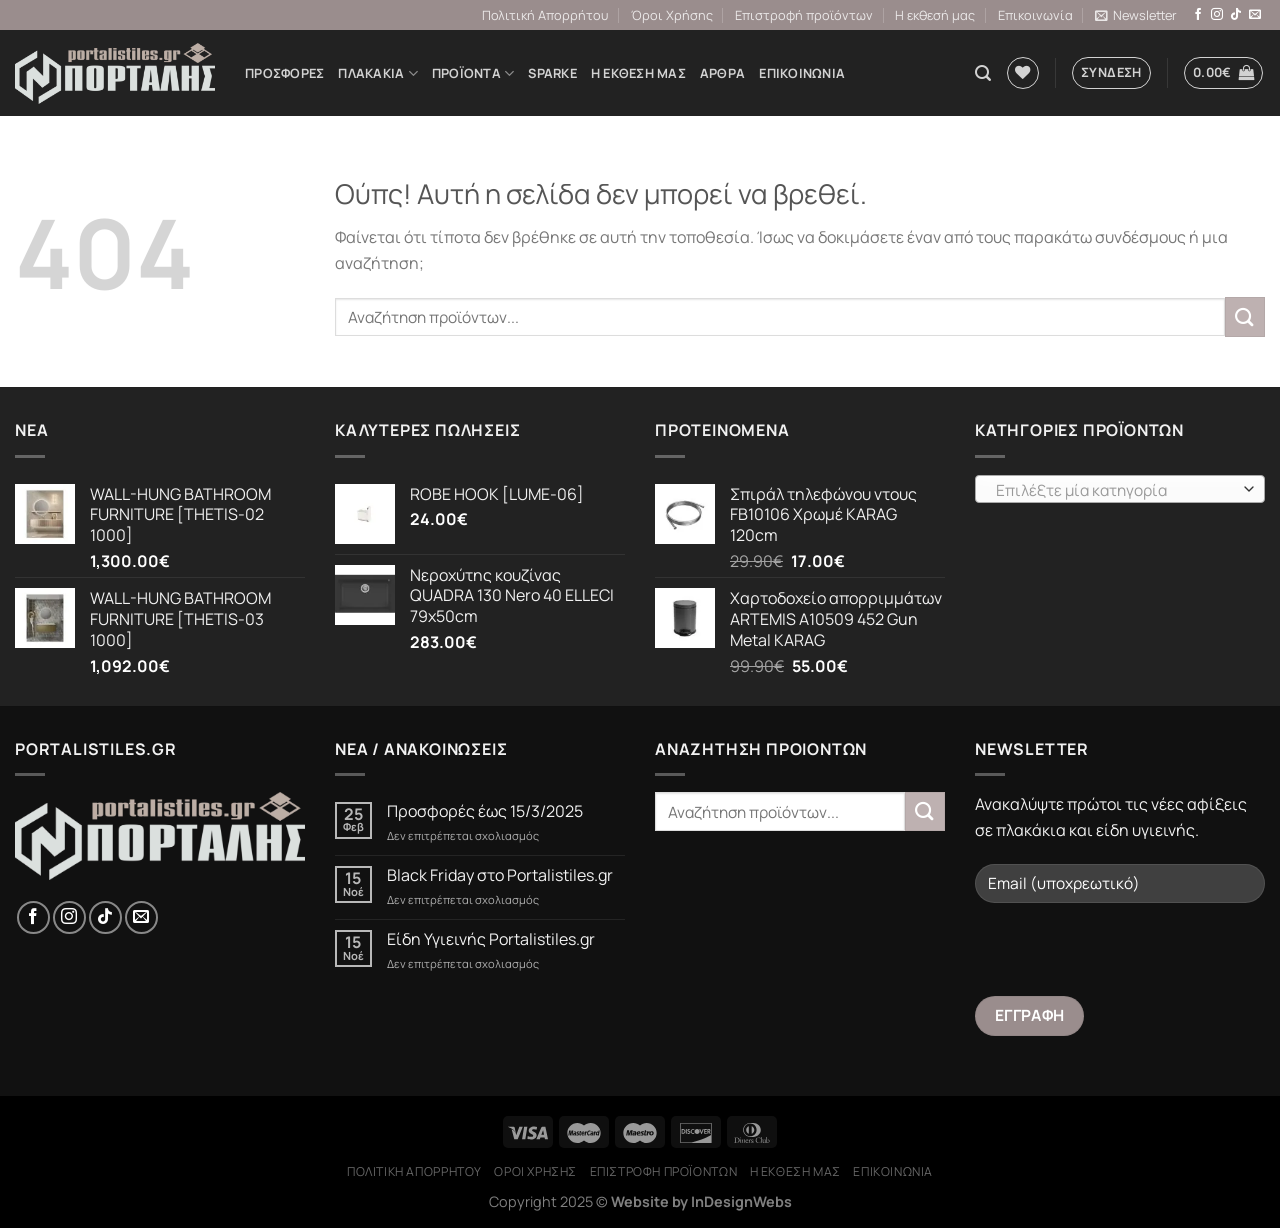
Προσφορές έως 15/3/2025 (485, 811)
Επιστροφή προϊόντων (804, 15)
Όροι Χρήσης (672, 15)
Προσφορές (284, 73)
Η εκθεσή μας (935, 15)
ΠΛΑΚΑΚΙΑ (378, 73)
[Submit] (1245, 316)
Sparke (552, 73)
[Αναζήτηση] (983, 73)
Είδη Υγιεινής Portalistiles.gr (491, 939)
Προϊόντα (473, 73)
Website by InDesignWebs (701, 1201)
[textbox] (1115, 490)
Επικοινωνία (1035, 15)
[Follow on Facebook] (1198, 15)
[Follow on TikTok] (1236, 15)
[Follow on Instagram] (1217, 15)
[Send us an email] (1255, 15)
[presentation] (1127, 957)
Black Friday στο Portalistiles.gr (500, 875)
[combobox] (1120, 489)
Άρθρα (722, 73)
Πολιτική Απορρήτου (545, 15)
